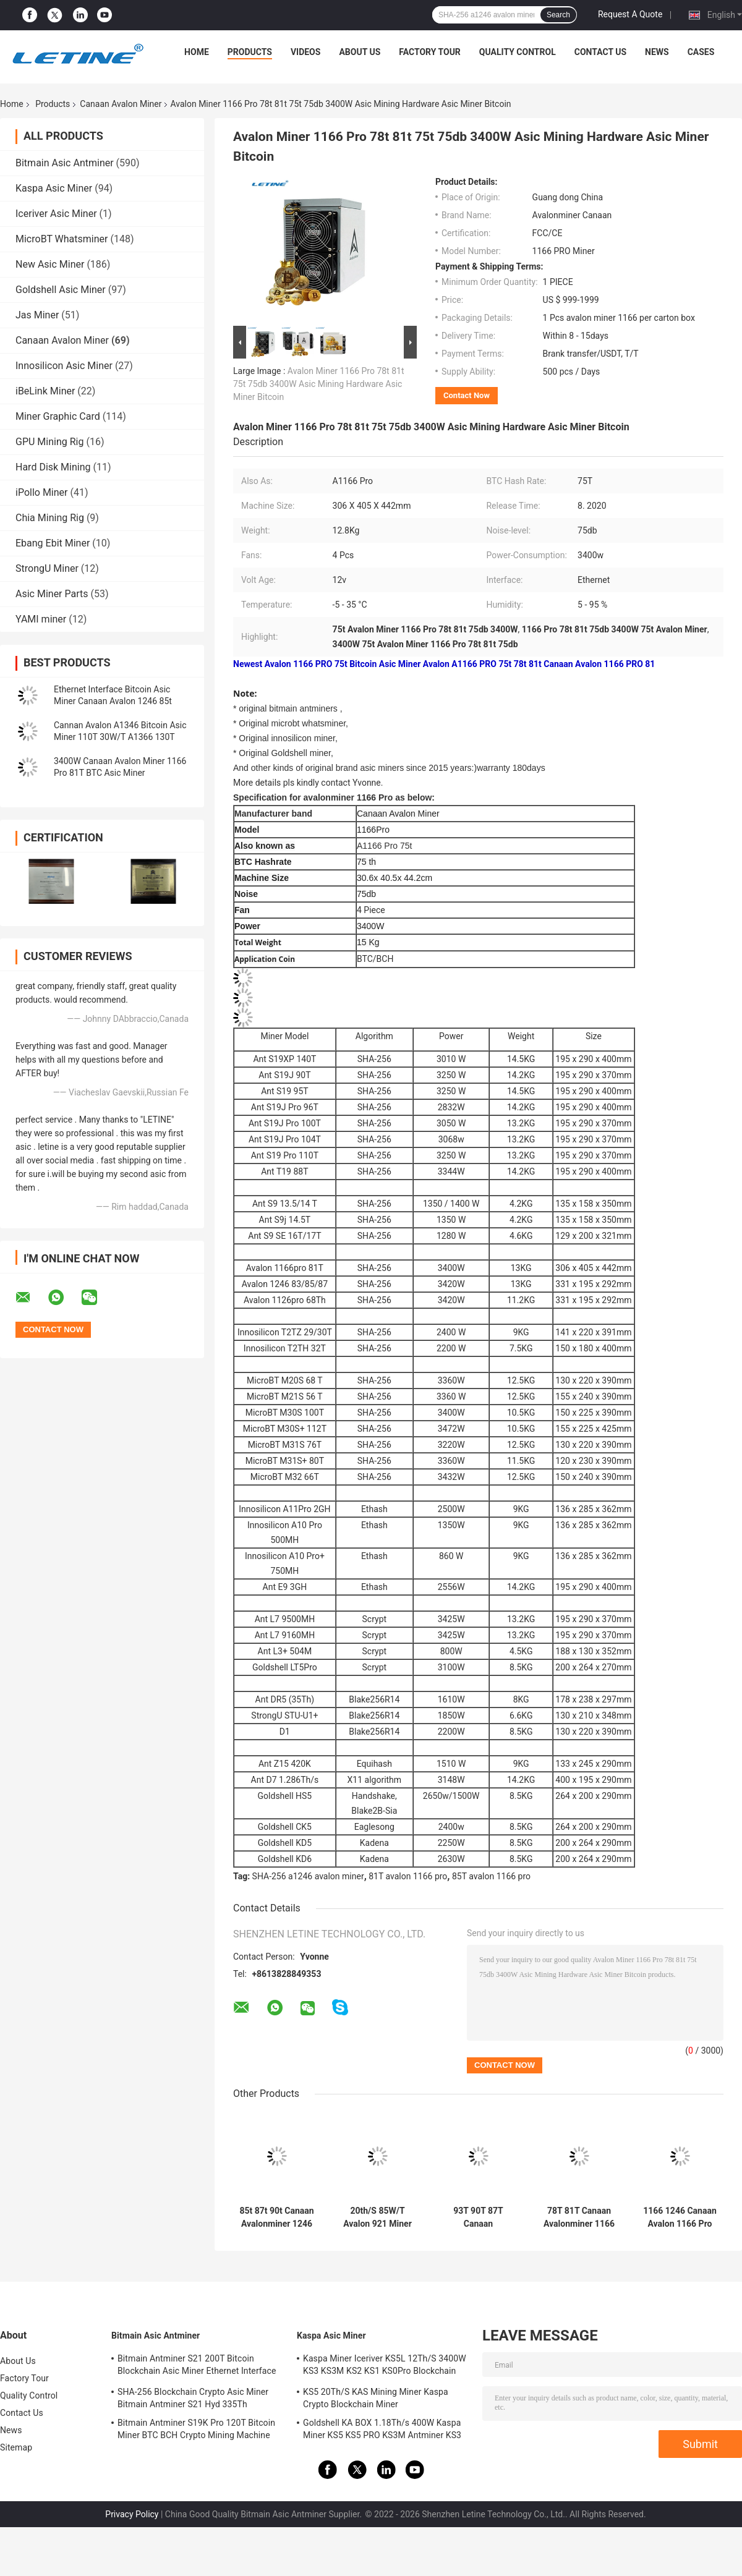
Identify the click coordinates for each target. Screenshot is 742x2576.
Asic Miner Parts (51, 594)
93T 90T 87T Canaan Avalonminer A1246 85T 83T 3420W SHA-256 (478, 2217)
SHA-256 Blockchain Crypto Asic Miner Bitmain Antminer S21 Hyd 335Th (192, 2398)
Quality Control (517, 52)
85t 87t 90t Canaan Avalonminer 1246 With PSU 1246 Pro (276, 2217)
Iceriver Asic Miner (56, 213)
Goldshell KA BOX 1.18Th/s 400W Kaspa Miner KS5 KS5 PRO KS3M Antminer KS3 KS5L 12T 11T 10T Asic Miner (382, 2431)
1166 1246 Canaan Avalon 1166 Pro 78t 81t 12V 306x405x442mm (680, 2217)
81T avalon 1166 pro (408, 1876)
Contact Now (466, 395)
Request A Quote (630, 14)
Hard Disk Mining (53, 467)
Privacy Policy (131, 2514)
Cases (701, 52)
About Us (359, 52)
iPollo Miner (41, 492)
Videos (306, 52)
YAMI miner (40, 619)
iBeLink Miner (45, 391)
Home (196, 52)
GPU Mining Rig (49, 442)
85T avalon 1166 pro (491, 1876)
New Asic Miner (49, 264)
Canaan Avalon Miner (120, 104)
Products (250, 52)
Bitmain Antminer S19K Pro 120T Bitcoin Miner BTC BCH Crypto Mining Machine (196, 2429)
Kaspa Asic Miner (53, 188)
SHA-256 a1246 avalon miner (308, 1876)
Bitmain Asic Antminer (64, 163)
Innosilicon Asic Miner (64, 366)
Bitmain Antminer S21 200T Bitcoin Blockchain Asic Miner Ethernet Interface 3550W (196, 2366)
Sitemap (16, 2447)
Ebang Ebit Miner (52, 543)
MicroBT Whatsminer (61, 239)
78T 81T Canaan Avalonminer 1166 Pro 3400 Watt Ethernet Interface (579, 2217)
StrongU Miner (47, 568)
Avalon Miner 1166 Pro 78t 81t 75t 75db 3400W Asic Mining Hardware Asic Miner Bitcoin (318, 384)
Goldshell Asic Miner (60, 289)
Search (558, 15)
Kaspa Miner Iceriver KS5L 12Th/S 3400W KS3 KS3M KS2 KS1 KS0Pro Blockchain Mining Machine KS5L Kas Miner (384, 2366)
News (657, 52)
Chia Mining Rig (49, 518)
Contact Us (600, 52)
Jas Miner (37, 315)
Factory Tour (430, 52)
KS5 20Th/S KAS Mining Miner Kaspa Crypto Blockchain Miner (375, 2398)
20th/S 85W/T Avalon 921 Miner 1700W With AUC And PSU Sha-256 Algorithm (377, 2217)
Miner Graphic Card (57, 416)
